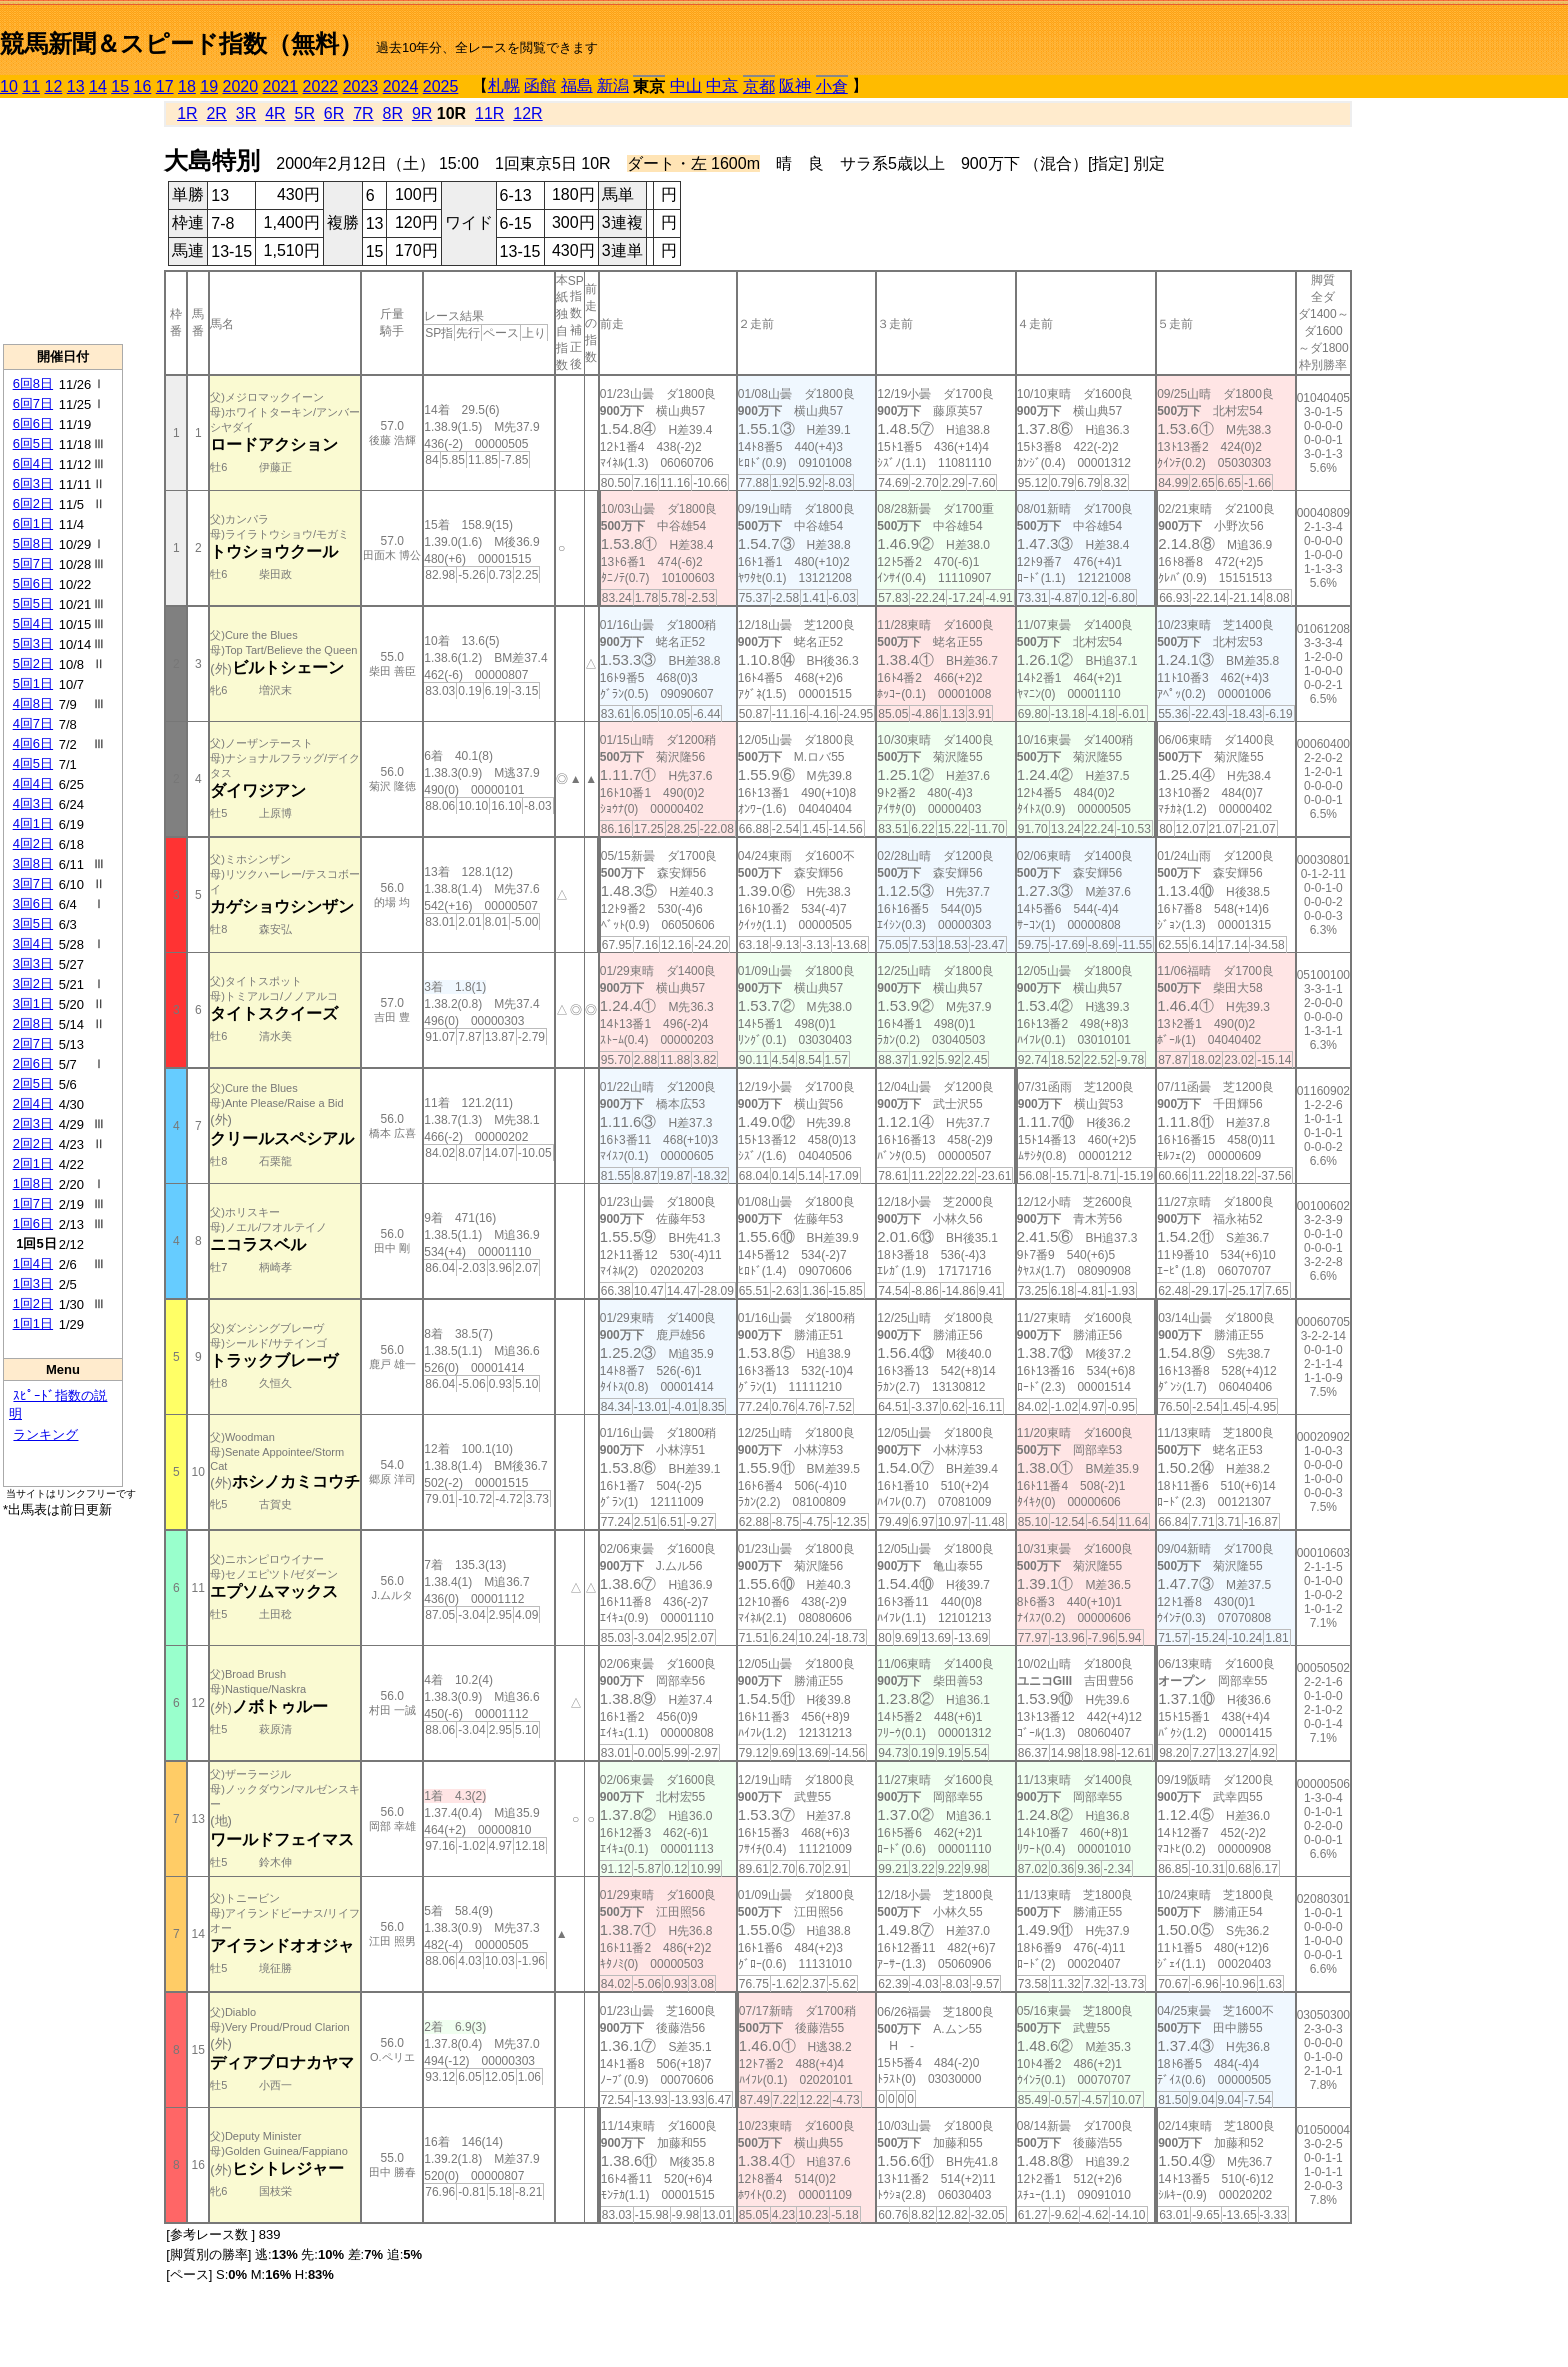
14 (98, 86)
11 (31, 86)
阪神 (795, 85)
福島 (577, 85)
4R (275, 113)
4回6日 (33, 743)
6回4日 (33, 463)
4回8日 (33, 703)
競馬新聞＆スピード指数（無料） (181, 43)
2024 (401, 86)
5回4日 (33, 623)
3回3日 (33, 963)
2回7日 (33, 1043)
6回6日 (33, 423)
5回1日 (33, 683)
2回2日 (33, 1143)
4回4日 (33, 783)
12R (527, 113)
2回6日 (33, 1063)
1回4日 (33, 1263)
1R (187, 113)
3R (246, 113)
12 (54, 86)
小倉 (832, 86)
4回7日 (33, 723)
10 (9, 86)
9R (422, 113)
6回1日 (33, 523)
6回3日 (33, 483)
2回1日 (33, 1163)
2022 (321, 86)
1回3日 (33, 1283)
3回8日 (33, 863)
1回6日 (33, 1223)
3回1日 (33, 1003)
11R (489, 113)
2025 (441, 86)
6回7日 (33, 403)
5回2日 (33, 663)
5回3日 (33, 643)
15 (120, 86)
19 (209, 86)
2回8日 (33, 1023)
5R (305, 113)
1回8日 (33, 1183)
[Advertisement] (63, 221)
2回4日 (33, 1103)
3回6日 (33, 903)
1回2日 (33, 1303)
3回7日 (33, 883)
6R (334, 113)
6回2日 (33, 503)
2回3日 (33, 1123)
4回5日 (33, 763)
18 (187, 86)
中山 (686, 85)
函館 (540, 85)
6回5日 (33, 443)
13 (76, 86)
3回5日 (33, 923)
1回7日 (33, 1203)
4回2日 (33, 843)
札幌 (504, 85)
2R (216, 113)
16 (143, 86)
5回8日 (33, 543)
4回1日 (33, 823)
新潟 (613, 85)
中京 (722, 85)
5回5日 (33, 603)
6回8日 (33, 383)
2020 (241, 86)
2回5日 (33, 1083)
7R (363, 113)
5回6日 (33, 583)
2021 (281, 86)
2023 (361, 86)
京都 (759, 86)
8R (393, 113)
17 (165, 86)
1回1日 (33, 1323)
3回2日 (33, 983)
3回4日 (33, 943)
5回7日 (33, 563)
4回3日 (33, 803)
